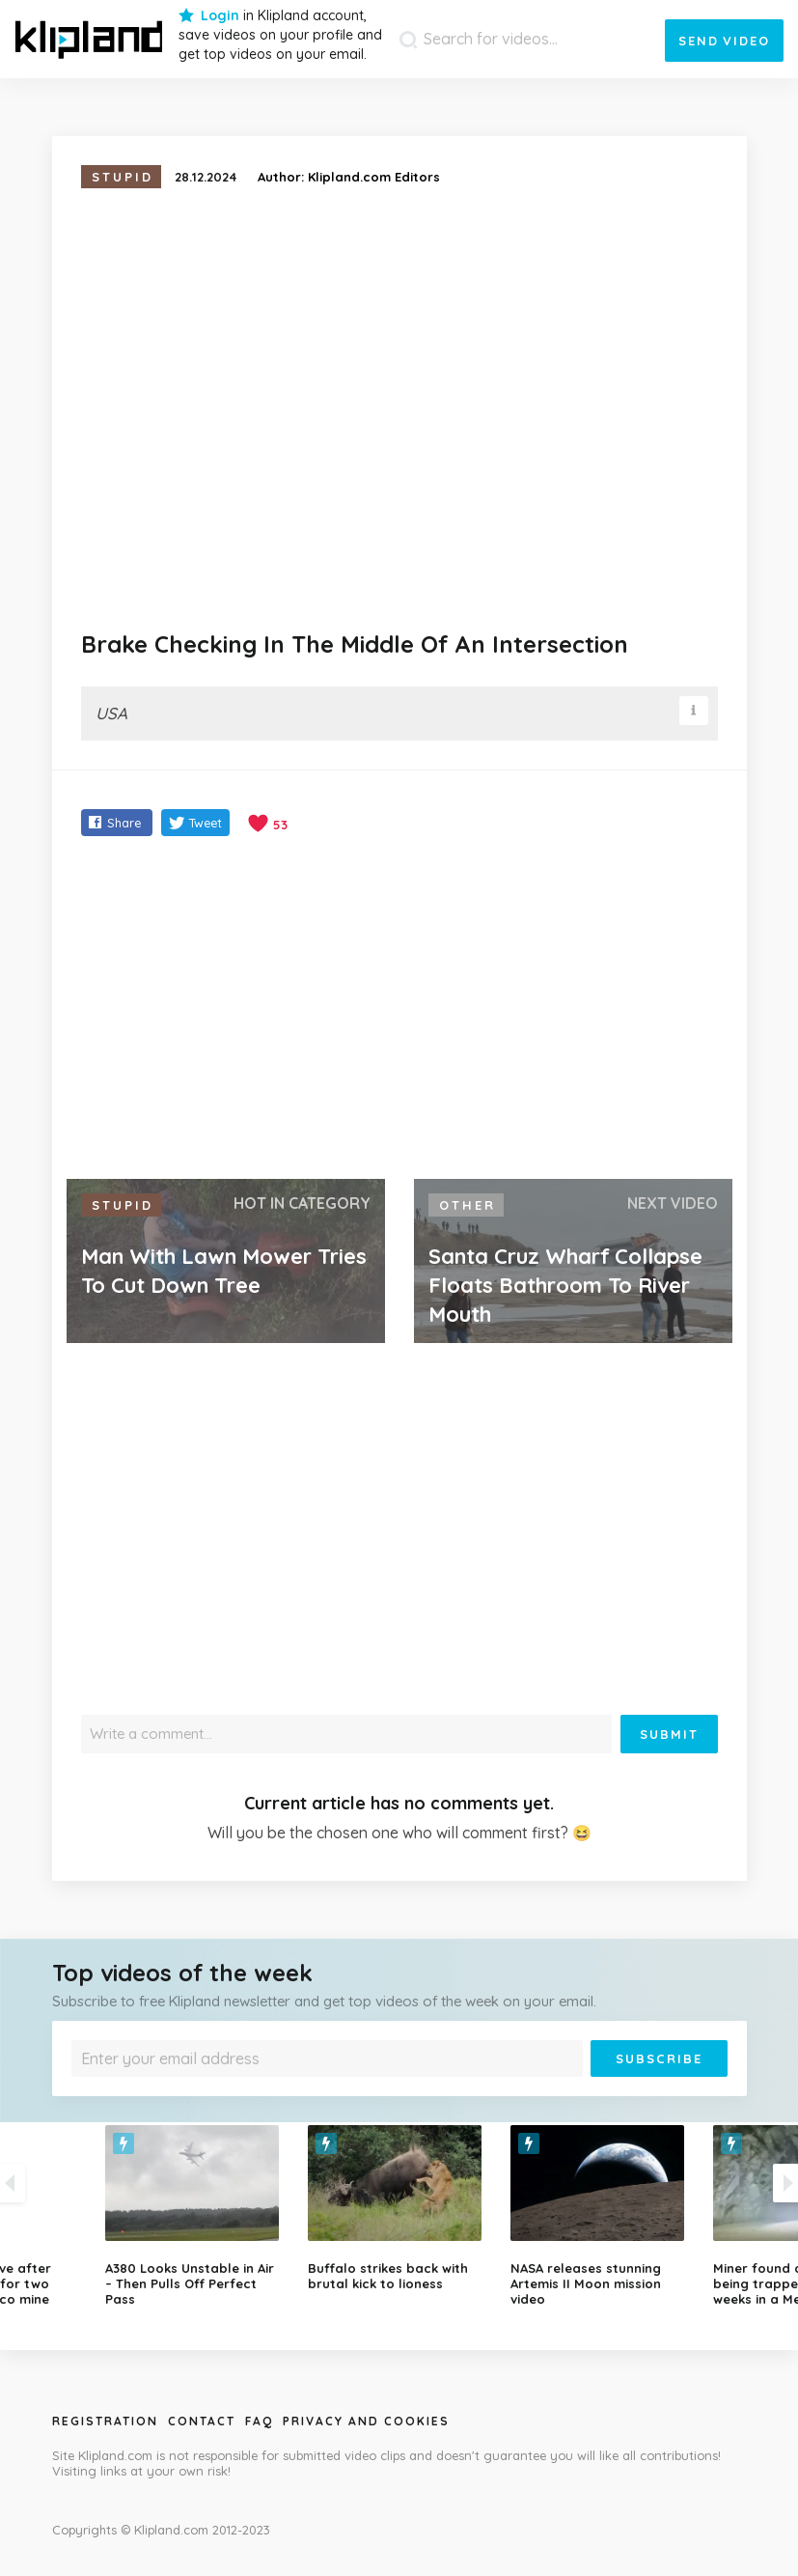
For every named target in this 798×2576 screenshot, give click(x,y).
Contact (201, 2421)
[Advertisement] (399, 1010)
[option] (399, 2208)
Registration (105, 2421)
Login (220, 15)
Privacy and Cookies (366, 2421)
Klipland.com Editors (374, 176)
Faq (259, 2421)
